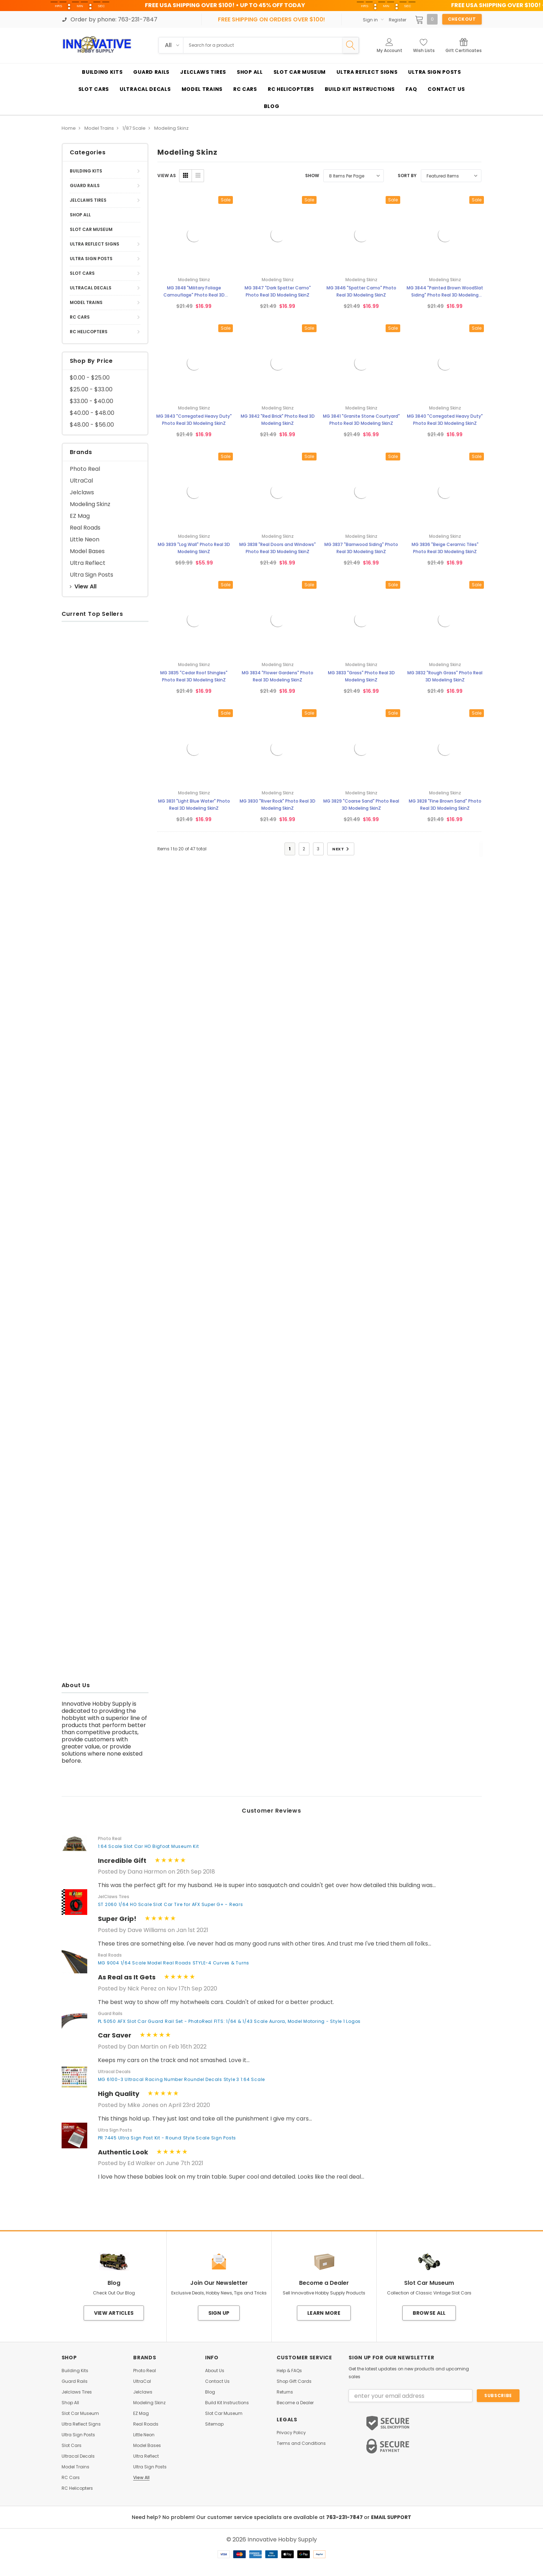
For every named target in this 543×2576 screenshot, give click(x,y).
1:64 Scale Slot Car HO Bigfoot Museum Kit (148, 1846)
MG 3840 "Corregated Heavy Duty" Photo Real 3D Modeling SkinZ (445, 419)
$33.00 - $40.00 (91, 401)
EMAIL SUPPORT (391, 2517)
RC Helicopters (89, 332)
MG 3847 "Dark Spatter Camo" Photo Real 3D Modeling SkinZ (278, 291)
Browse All (429, 2313)
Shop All (80, 215)
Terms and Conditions (301, 2443)
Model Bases (87, 551)
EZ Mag (80, 516)
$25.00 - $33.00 (91, 389)
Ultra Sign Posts (91, 259)
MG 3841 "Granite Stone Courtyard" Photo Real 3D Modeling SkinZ (361, 419)
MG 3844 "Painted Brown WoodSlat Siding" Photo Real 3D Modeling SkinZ (445, 292)
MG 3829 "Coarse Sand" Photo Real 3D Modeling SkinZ (361, 804)
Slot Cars (82, 273)
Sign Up (219, 2313)
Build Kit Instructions (227, 2402)
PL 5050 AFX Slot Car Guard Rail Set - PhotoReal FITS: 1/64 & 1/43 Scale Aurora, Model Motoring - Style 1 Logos (229, 2021)
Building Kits (86, 171)
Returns (285, 2392)
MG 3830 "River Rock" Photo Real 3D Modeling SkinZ (277, 804)
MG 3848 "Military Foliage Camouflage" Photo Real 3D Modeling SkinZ (194, 292)
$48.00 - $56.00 (92, 425)
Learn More (323, 2313)
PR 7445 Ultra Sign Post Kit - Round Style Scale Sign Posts (167, 2138)
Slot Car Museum (91, 229)
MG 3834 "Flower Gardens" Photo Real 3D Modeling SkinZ (277, 676)
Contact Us (217, 2381)
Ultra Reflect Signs (94, 244)
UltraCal (81, 480)
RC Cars (80, 317)
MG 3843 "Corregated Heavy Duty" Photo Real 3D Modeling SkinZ (194, 419)
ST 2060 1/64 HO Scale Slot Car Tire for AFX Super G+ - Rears (170, 1904)
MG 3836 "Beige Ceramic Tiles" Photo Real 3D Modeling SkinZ (445, 548)
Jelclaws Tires (88, 200)
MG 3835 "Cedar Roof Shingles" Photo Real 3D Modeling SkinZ (194, 676)
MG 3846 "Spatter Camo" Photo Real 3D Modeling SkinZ (361, 291)
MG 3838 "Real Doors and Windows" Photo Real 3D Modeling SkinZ (277, 548)
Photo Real (85, 469)
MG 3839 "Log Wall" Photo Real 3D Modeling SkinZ (194, 548)
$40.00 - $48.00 (92, 413)
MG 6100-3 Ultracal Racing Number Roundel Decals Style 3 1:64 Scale (181, 2079)
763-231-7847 (345, 2517)
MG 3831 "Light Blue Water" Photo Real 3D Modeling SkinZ (194, 804)
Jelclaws (82, 492)
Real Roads (85, 528)
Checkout (462, 19)
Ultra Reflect (87, 563)
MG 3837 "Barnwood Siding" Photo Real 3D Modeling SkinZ (361, 548)
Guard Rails (85, 185)
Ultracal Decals (90, 288)
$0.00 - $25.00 (90, 377)
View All (83, 586)
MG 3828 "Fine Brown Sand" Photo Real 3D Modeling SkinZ (445, 804)
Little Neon (84, 539)
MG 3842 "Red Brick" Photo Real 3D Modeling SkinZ (278, 419)
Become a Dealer (295, 2402)
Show (312, 175)
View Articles (114, 2313)
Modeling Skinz (90, 504)
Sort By (407, 175)
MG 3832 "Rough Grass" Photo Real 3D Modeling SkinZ (444, 676)
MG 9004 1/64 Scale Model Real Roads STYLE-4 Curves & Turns (174, 1963)
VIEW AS (166, 175)
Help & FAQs (289, 2370)
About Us (214, 2370)
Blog (210, 2392)
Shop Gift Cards (294, 2381)
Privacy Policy (291, 2432)
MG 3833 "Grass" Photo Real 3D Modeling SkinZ (361, 676)
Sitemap (214, 2424)
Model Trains (86, 302)
